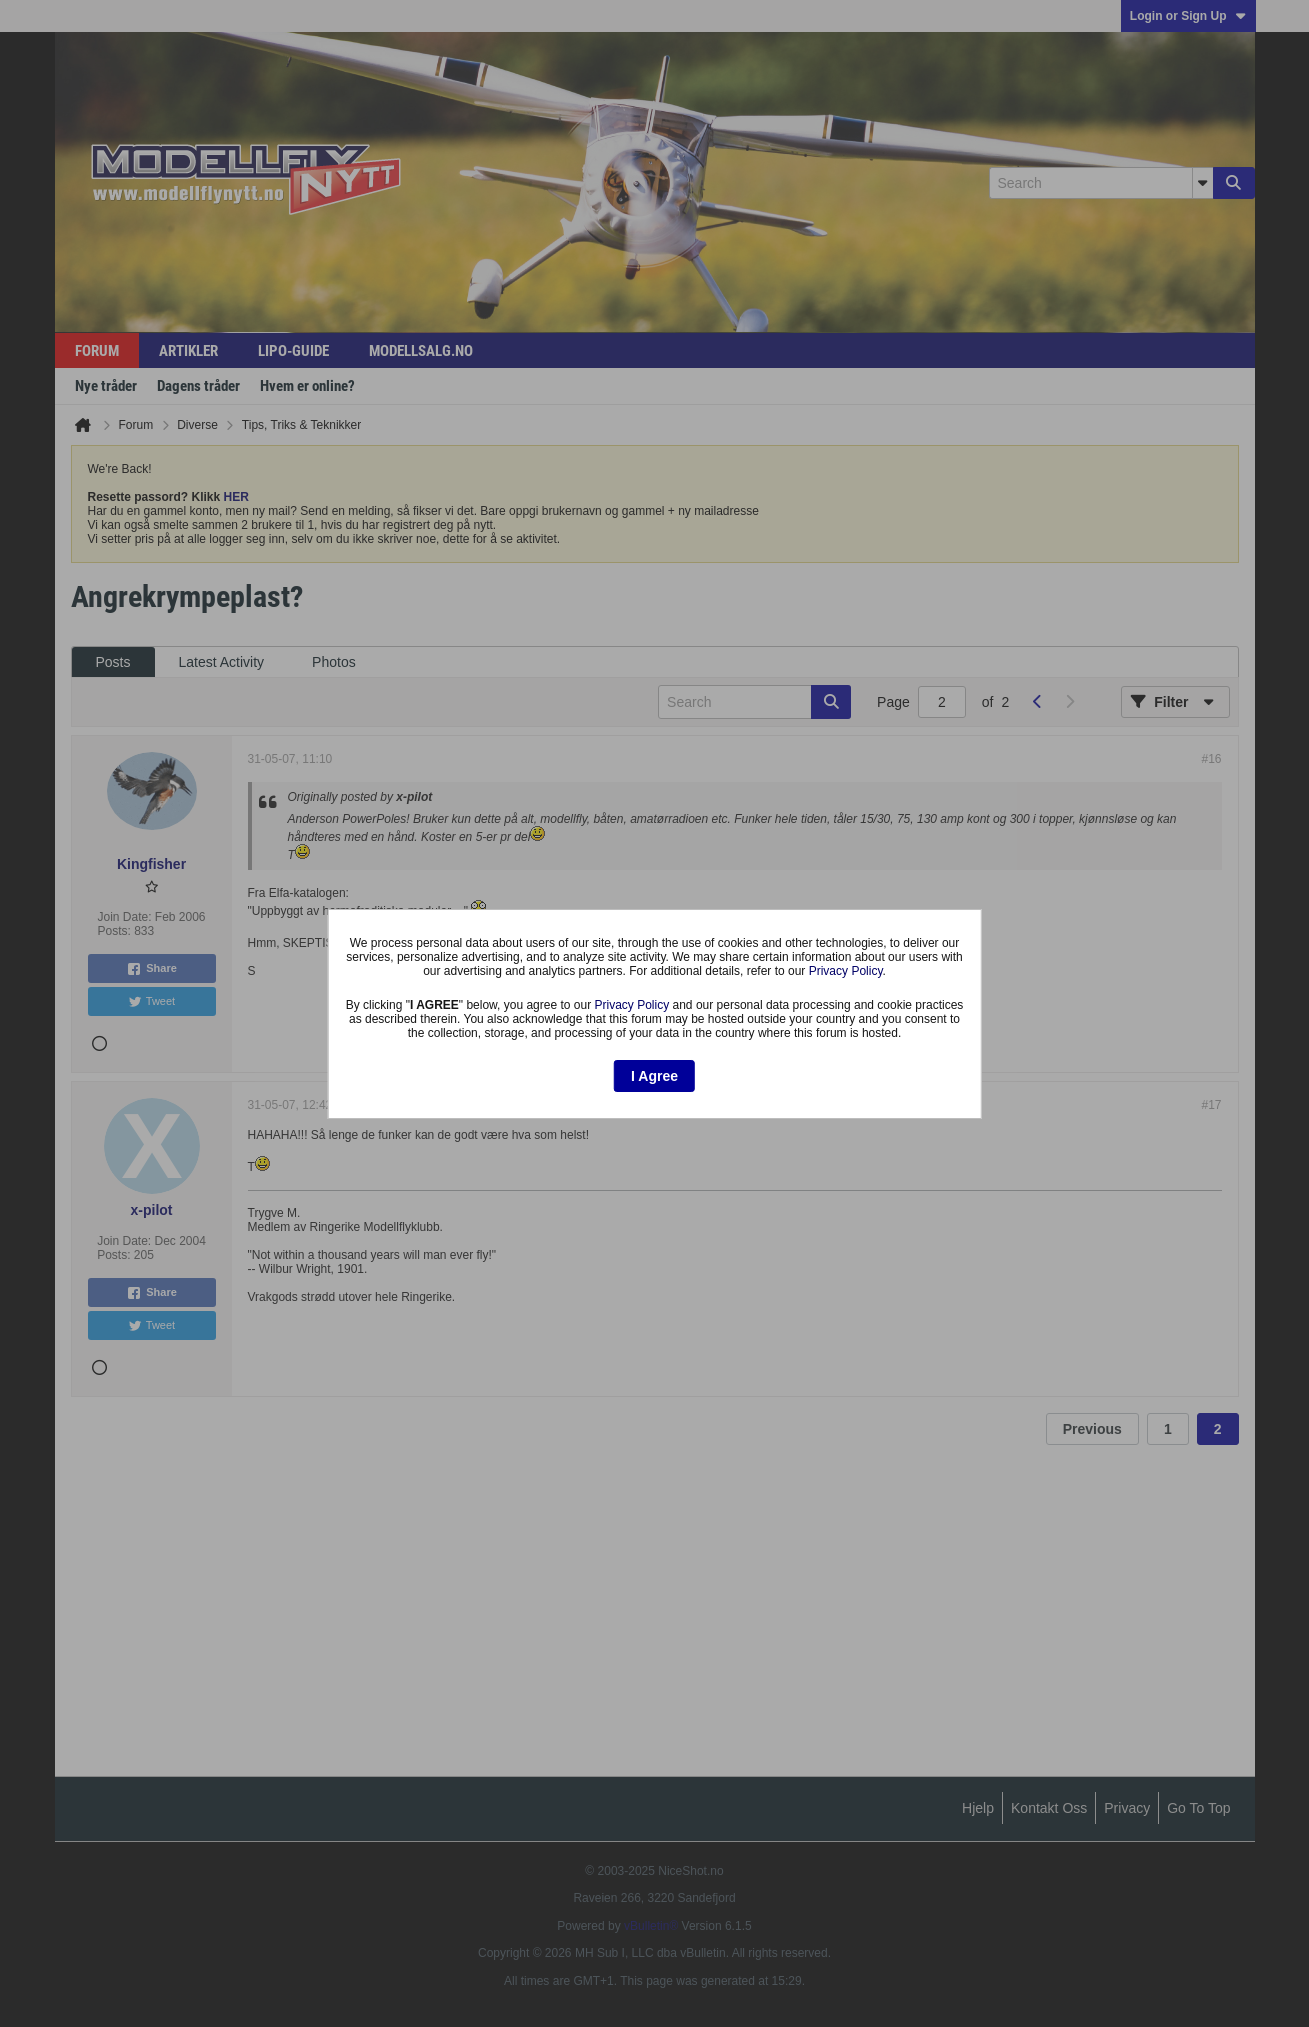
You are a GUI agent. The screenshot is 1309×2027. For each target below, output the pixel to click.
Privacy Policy (846, 971)
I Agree (654, 1076)
